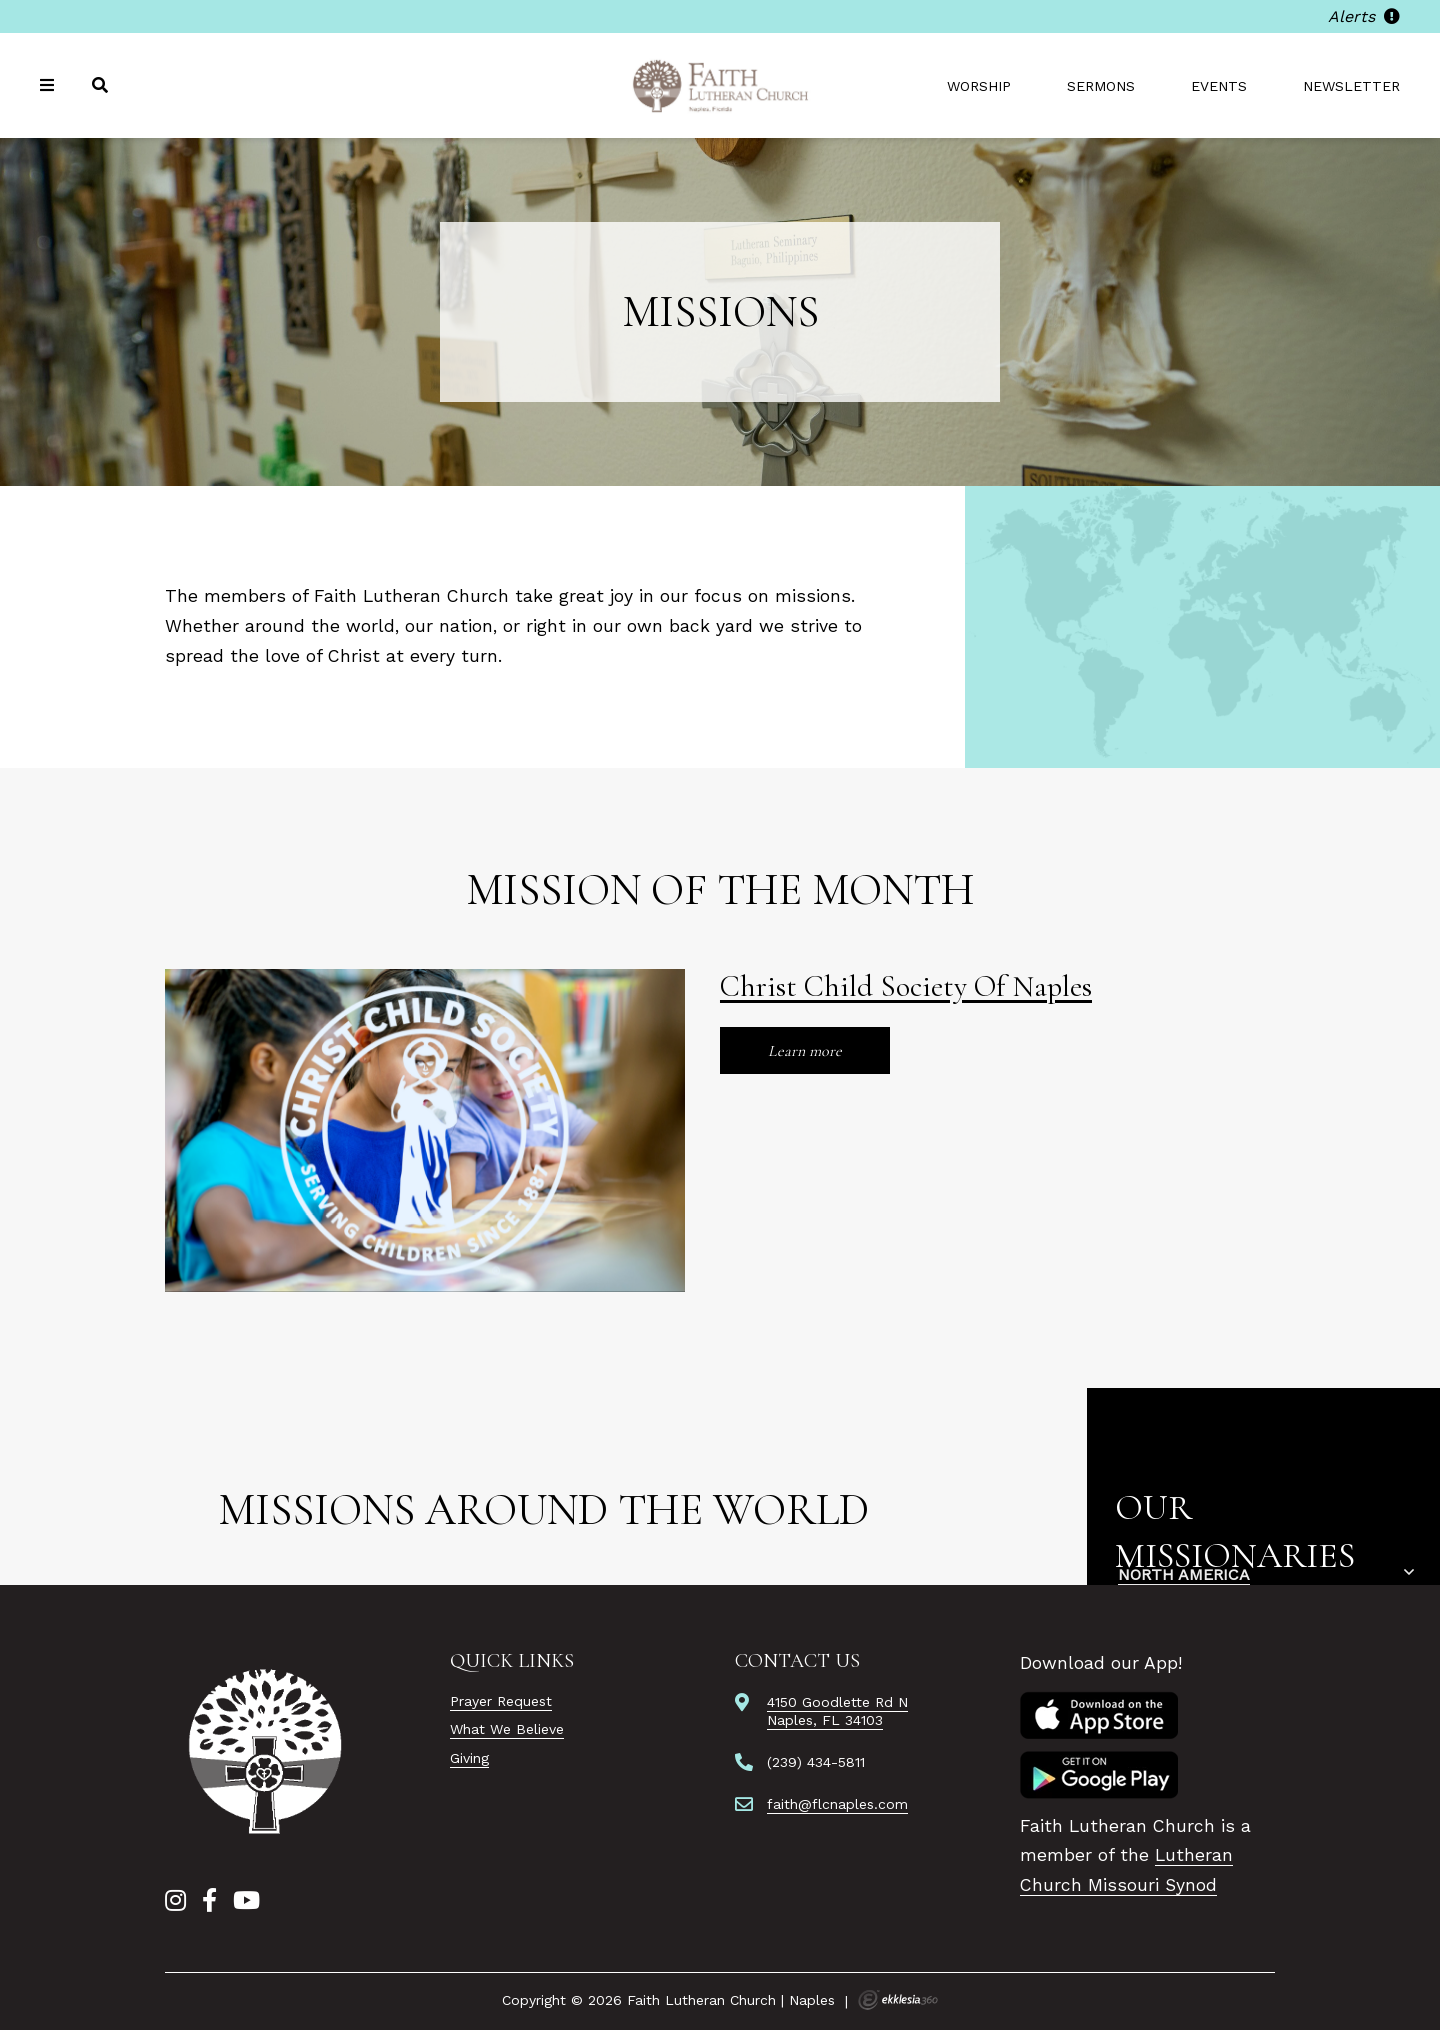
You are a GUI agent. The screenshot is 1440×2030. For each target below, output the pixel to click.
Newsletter (1351, 86)
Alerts (1364, 16)
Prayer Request (501, 1701)
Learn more (805, 1051)
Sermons (1101, 86)
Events (1219, 86)
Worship (979, 86)
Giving (469, 1758)
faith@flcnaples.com (837, 1804)
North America (1184, 1574)
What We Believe (507, 1729)
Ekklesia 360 (898, 2000)
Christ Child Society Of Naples (906, 986)
